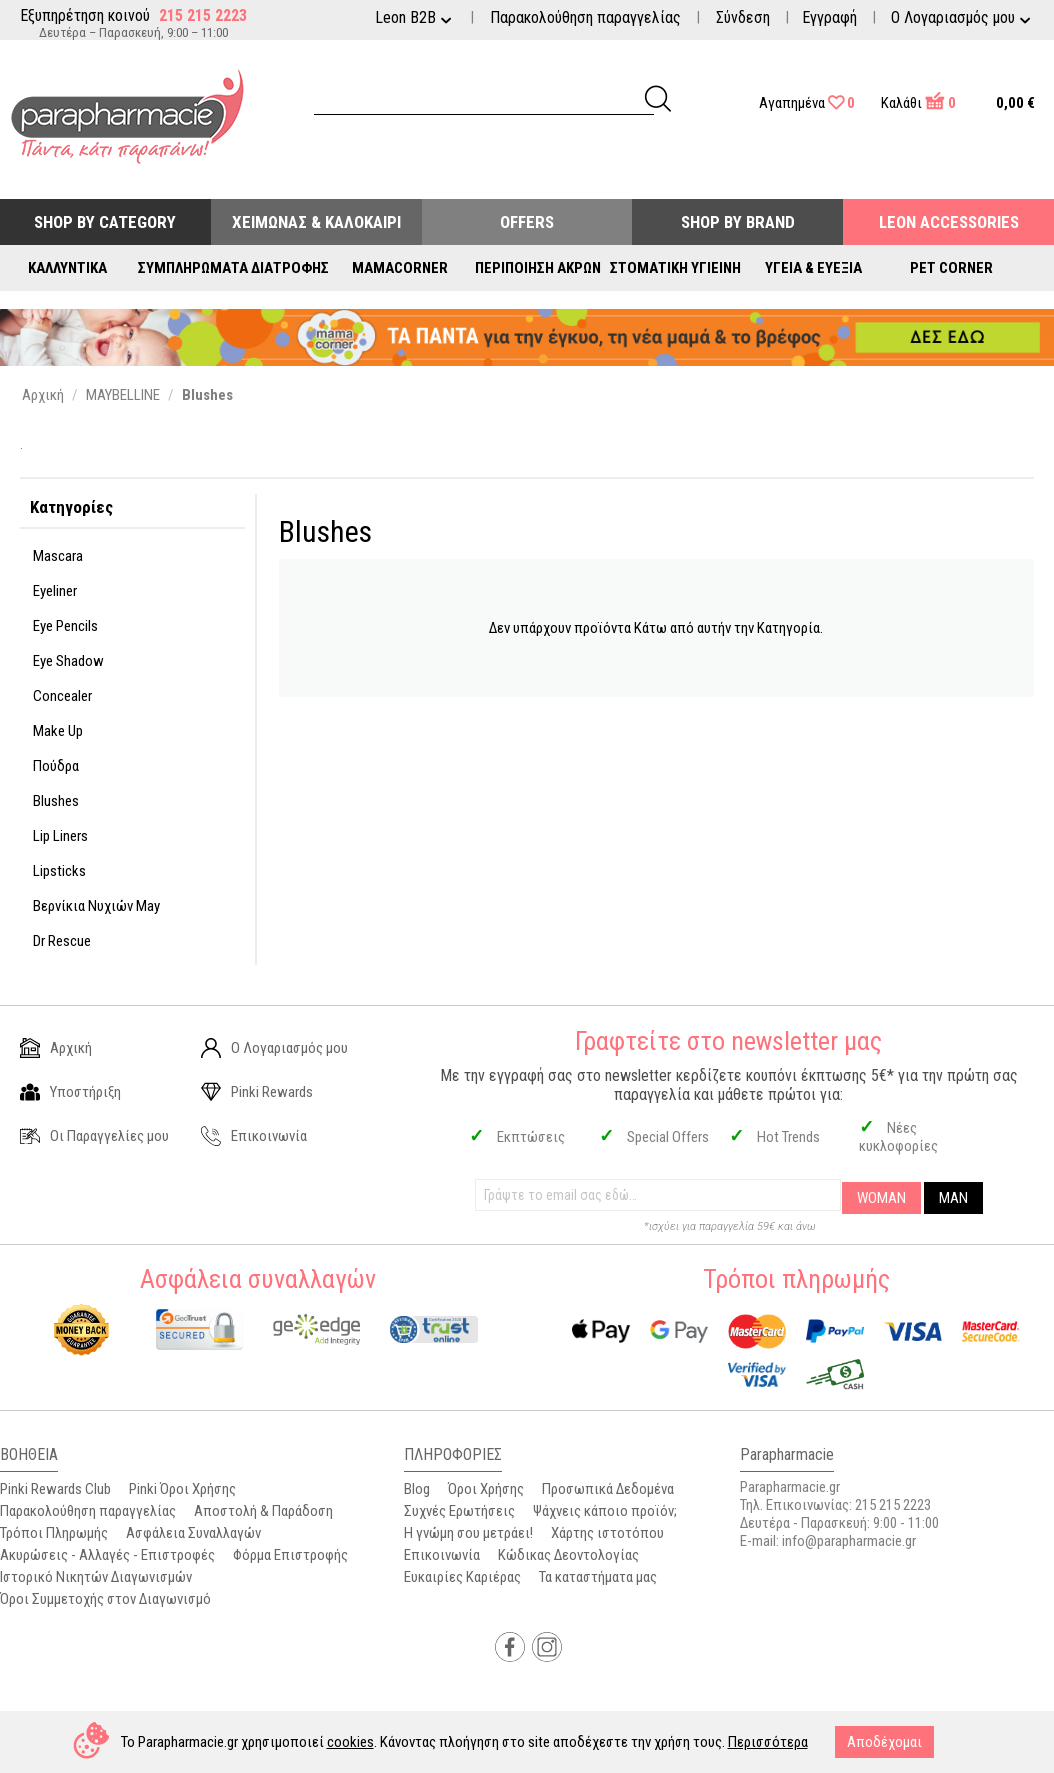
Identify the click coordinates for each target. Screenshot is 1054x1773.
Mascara (58, 556)
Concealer (62, 696)
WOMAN (881, 1198)
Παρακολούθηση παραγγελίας (585, 17)
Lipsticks (59, 871)
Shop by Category (105, 222)
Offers (527, 222)
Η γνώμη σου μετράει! (468, 1533)
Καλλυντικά (67, 268)
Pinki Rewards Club (55, 1489)
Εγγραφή (829, 17)
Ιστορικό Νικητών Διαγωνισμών (96, 1577)
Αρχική (56, 1048)
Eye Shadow (68, 661)
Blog (417, 1489)
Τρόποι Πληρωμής (54, 1533)
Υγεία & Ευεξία (813, 268)
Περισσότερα (768, 1742)
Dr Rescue (62, 941)
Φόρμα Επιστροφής (290, 1555)
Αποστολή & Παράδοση (263, 1511)
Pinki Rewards (257, 1092)
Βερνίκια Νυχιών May (96, 906)
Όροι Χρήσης (486, 1489)
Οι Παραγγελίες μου (94, 1136)
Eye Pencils (65, 626)
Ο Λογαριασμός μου (274, 1048)
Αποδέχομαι (884, 1742)
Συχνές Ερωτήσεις (459, 1511)
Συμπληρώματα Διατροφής (233, 268)
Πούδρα (56, 766)
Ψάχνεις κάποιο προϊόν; (605, 1511)
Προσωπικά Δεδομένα (608, 1489)
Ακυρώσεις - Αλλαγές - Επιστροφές (107, 1555)
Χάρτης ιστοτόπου (607, 1533)
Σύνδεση (743, 17)
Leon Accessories (949, 222)
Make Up (58, 731)
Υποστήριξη (70, 1092)
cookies (350, 1742)
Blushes (56, 801)
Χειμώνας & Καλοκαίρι (316, 222)
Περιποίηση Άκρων (538, 268)
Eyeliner (55, 591)
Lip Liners (60, 836)
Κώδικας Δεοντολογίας (568, 1555)
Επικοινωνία (254, 1136)
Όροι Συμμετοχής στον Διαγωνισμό (105, 1599)
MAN (953, 1198)
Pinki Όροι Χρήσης (182, 1489)
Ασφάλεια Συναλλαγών (193, 1533)
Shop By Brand (738, 222)
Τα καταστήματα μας (598, 1577)
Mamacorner (400, 268)
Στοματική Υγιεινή (675, 268)
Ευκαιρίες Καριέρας (462, 1577)
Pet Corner (951, 268)
